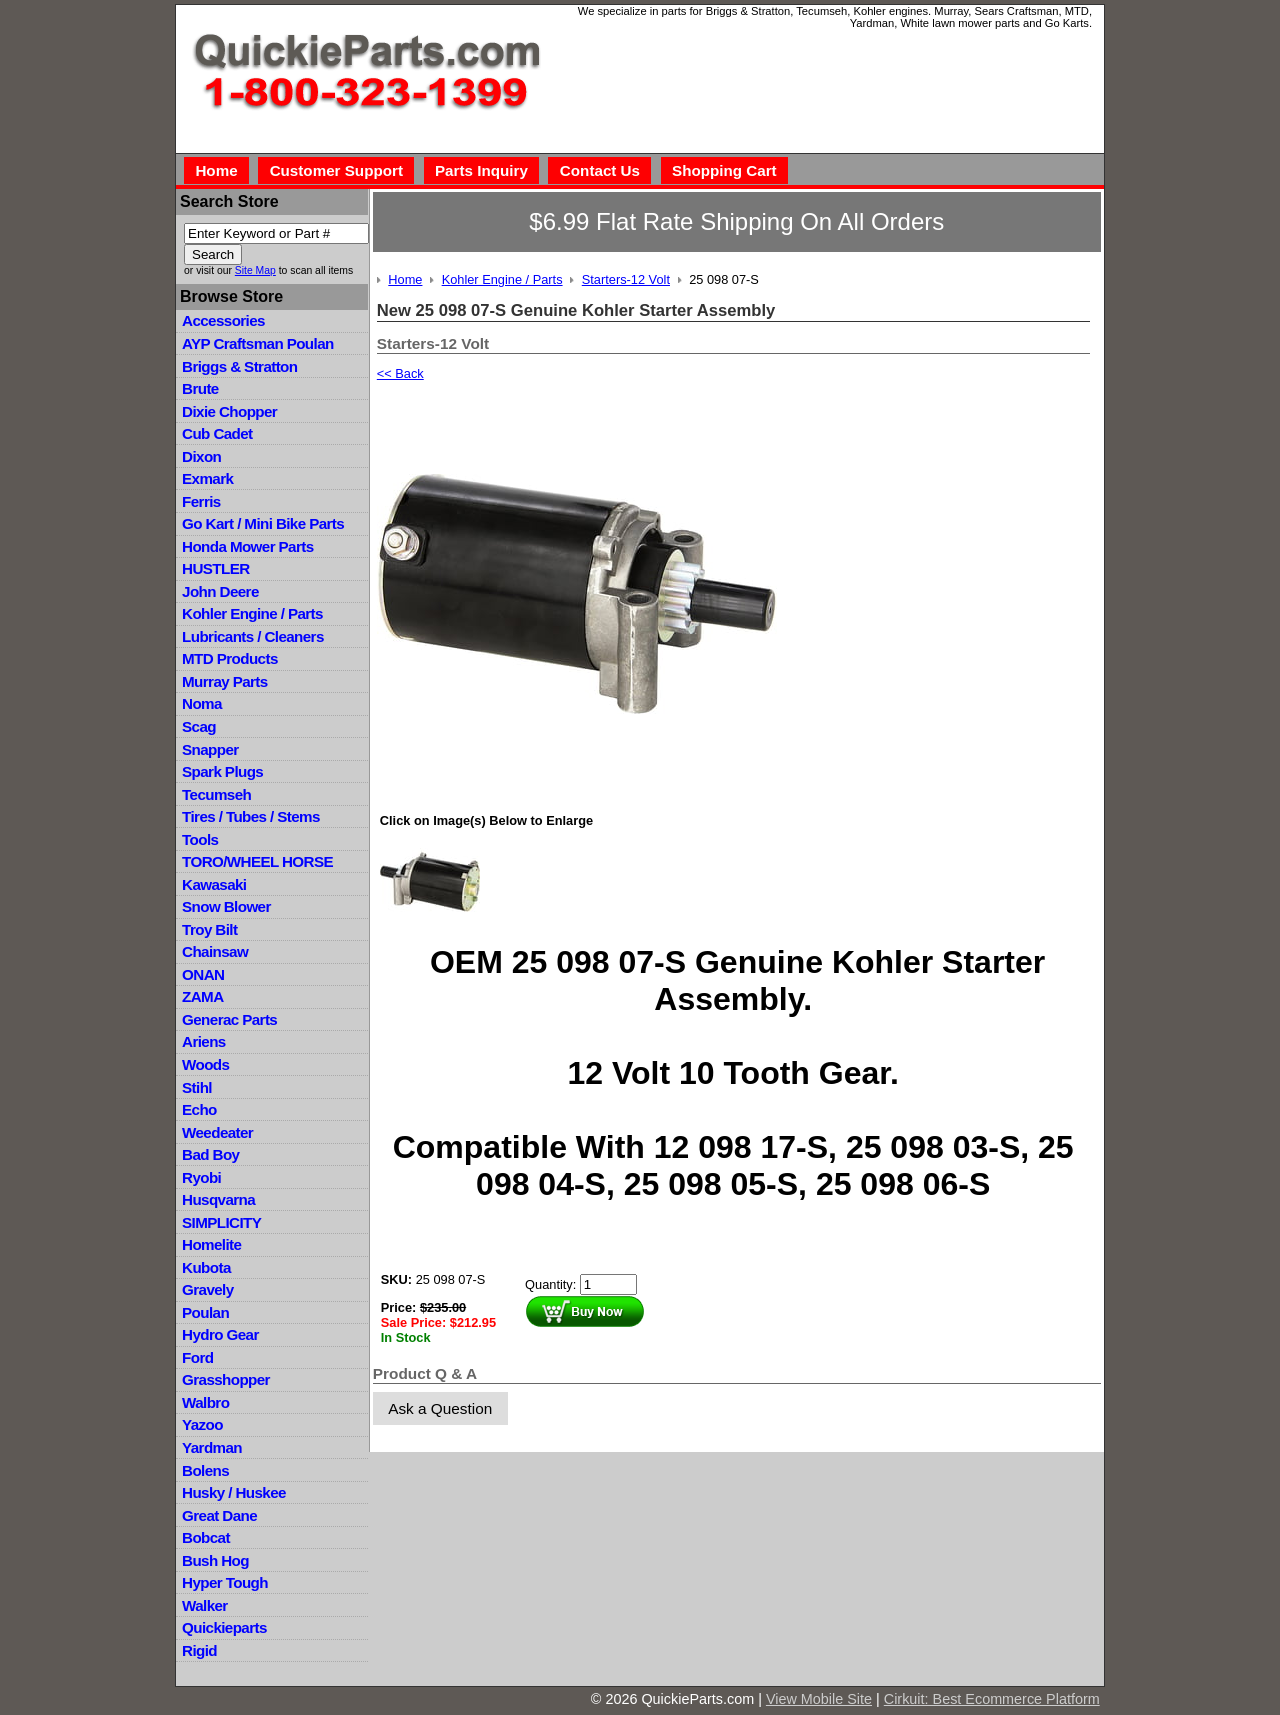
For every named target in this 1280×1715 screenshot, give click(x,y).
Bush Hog (215, 1560)
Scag (199, 726)
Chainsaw (215, 951)
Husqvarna (218, 1199)
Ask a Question (440, 1408)
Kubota (206, 1267)
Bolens (205, 1470)
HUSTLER (215, 568)
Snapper (210, 749)
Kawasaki (214, 884)
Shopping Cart (724, 170)
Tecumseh (216, 794)
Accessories (223, 320)
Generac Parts (229, 1019)
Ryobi (201, 1177)
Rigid (199, 1650)
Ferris (201, 501)
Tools (200, 839)
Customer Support (336, 170)
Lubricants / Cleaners (253, 636)
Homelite (211, 1244)
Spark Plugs (222, 771)
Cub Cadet (217, 433)
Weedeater (217, 1132)
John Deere (220, 591)
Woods (205, 1064)
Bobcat (206, 1537)
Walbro (205, 1402)
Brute (200, 388)
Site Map (255, 270)
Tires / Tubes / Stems (251, 816)
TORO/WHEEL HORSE (257, 861)
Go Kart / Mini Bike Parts (263, 523)
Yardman (212, 1447)
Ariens (204, 1041)
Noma (202, 703)
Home (216, 170)
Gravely (207, 1289)
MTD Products (230, 658)
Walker (205, 1605)
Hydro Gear (220, 1334)
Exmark (207, 478)
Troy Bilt (209, 929)
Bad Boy (210, 1154)
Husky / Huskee (234, 1492)
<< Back (400, 373)
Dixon (201, 456)
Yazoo (202, 1424)
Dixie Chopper (229, 411)
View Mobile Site (819, 1699)
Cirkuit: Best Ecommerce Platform (992, 1699)
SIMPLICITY (221, 1222)
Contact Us (600, 170)
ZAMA (202, 996)
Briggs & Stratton (239, 366)
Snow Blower (226, 906)
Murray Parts (225, 681)
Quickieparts (224, 1627)
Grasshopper (226, 1379)
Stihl (197, 1087)
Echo (199, 1109)
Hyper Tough (225, 1582)
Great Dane (219, 1515)
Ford (197, 1357)
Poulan (205, 1312)
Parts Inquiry (481, 170)
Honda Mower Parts (247, 546)
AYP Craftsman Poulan (258, 343)
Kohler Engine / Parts (252, 613)
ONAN (203, 974)
